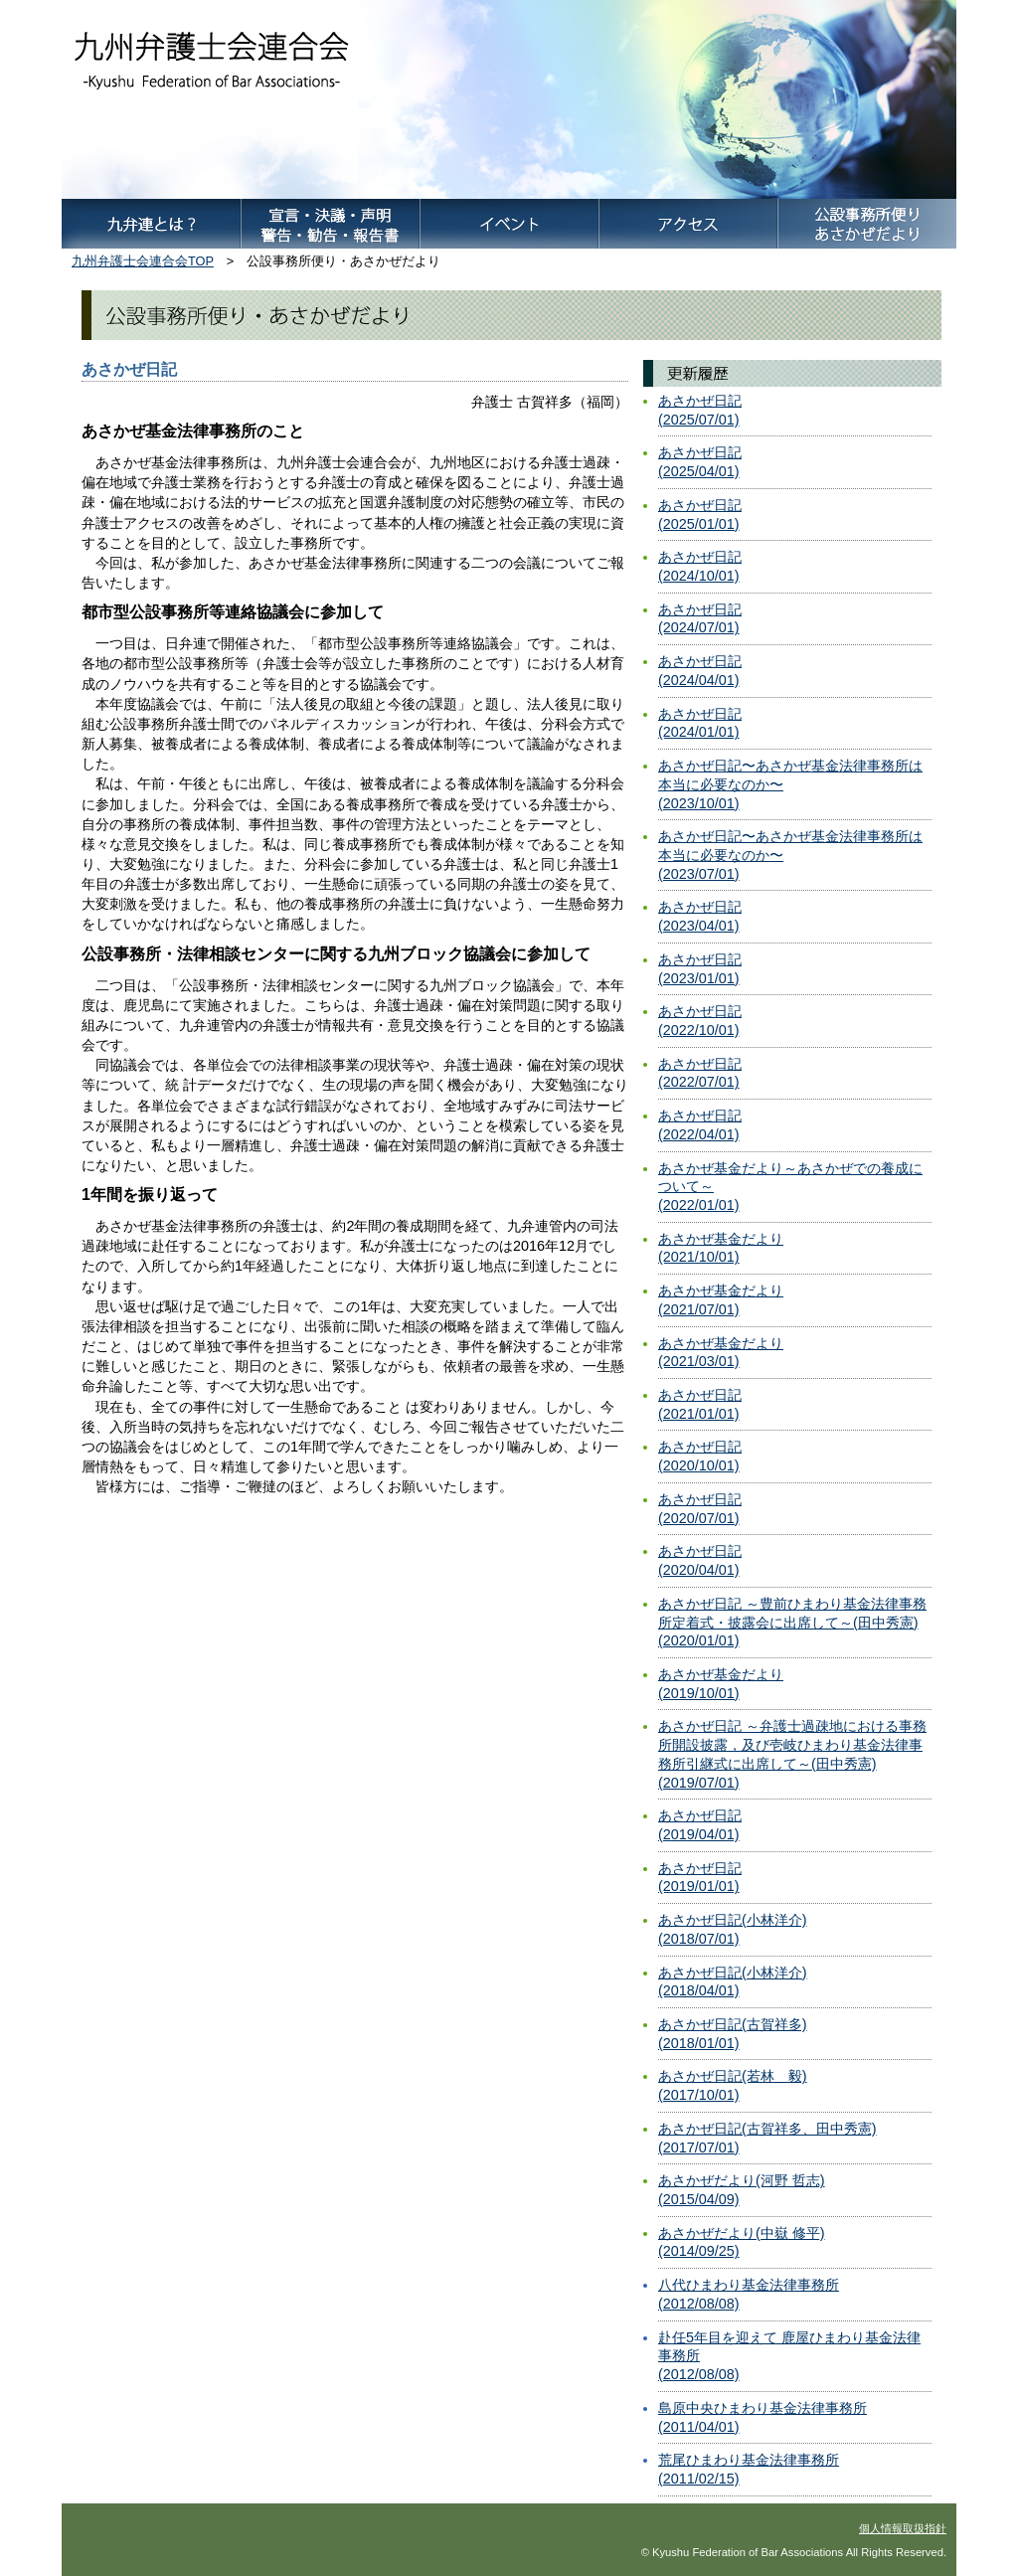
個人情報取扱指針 (902, 2528)
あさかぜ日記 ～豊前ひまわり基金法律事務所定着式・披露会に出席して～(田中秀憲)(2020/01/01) (792, 1622)
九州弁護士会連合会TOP (143, 261)
